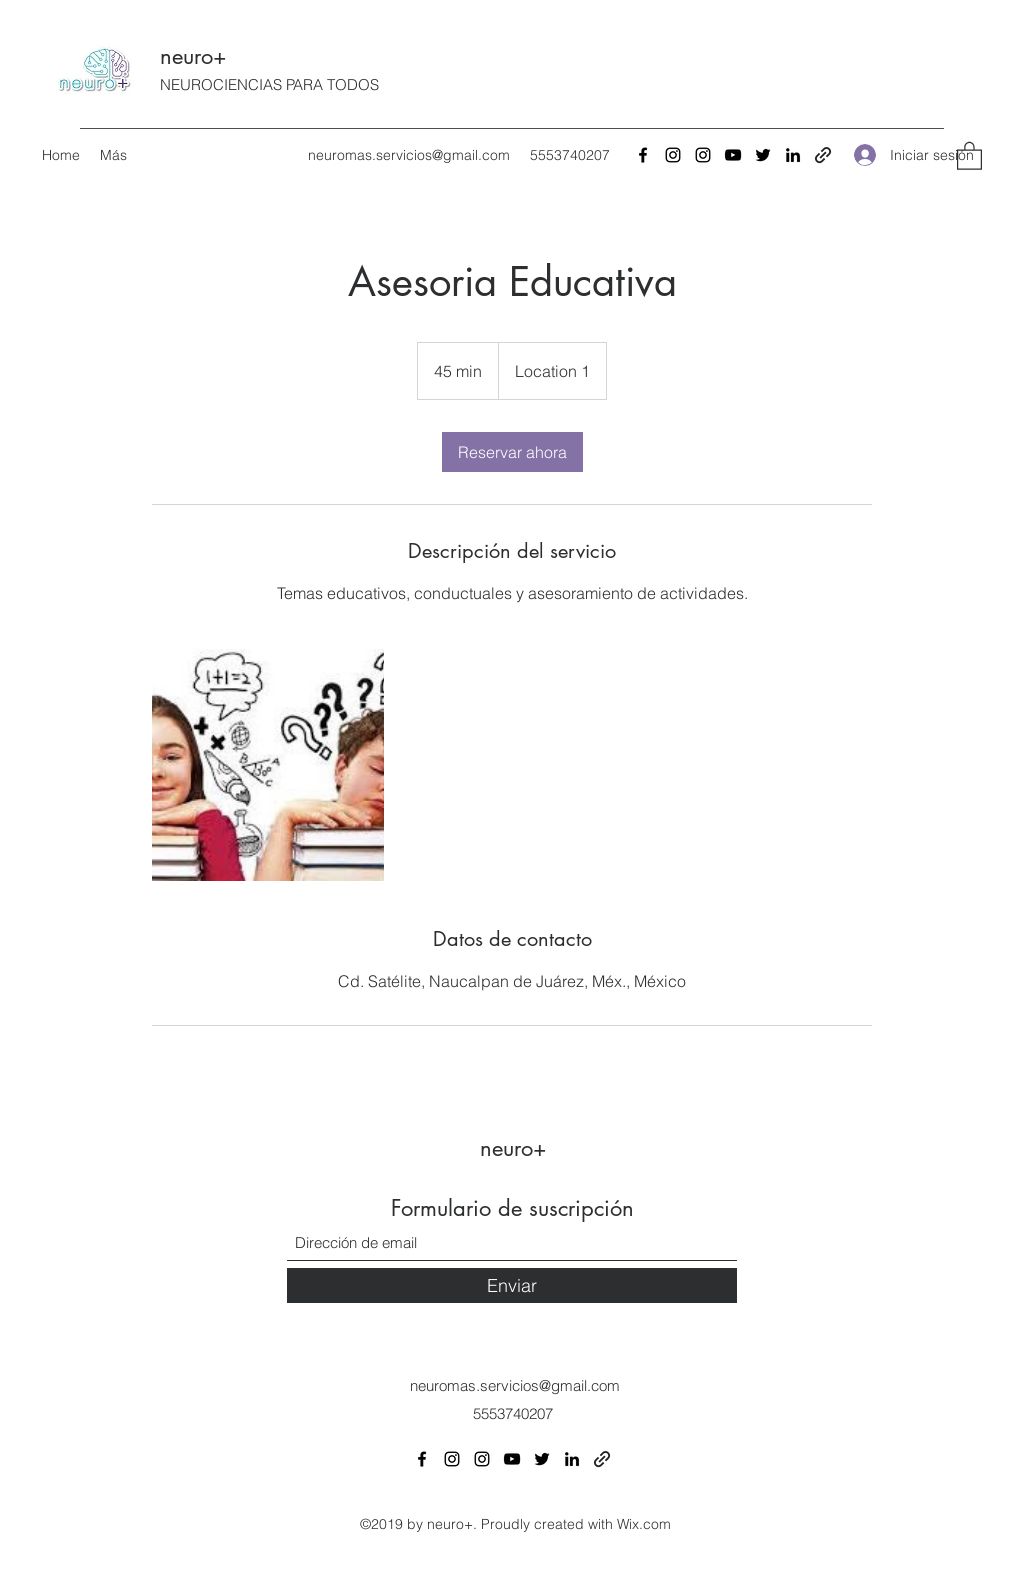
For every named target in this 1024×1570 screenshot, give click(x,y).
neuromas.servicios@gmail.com (409, 155)
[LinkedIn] (793, 155)
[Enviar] (512, 1285)
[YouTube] (733, 155)
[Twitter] (763, 155)
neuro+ (193, 56)
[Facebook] (643, 155)
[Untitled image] (268, 765)
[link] (512, 452)
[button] (969, 155)
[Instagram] (673, 155)
